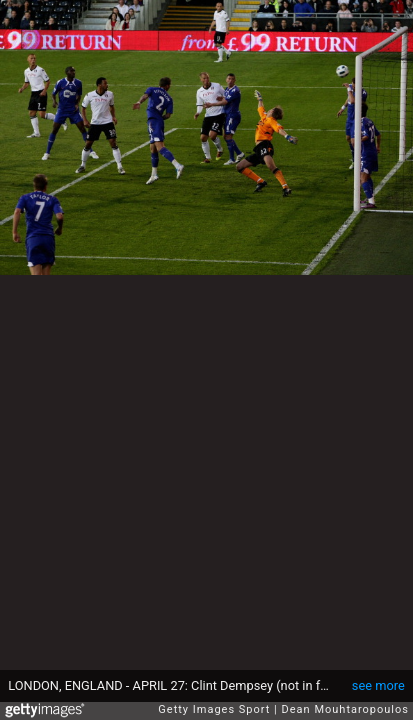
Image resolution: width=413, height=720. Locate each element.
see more (378, 685)
